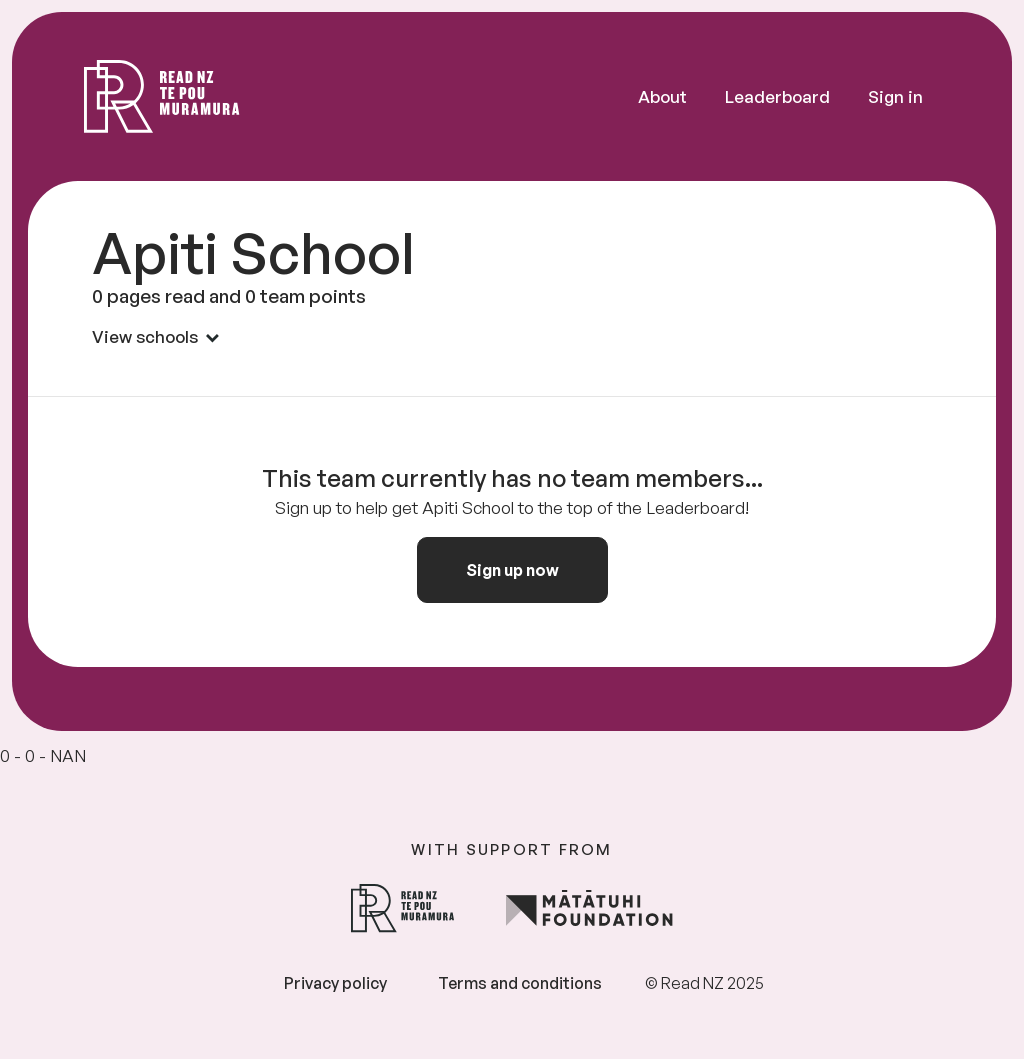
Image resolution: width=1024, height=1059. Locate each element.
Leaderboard (777, 96)
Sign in (895, 96)
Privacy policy (335, 983)
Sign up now (512, 570)
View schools (155, 336)
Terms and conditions (520, 983)
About (662, 96)
